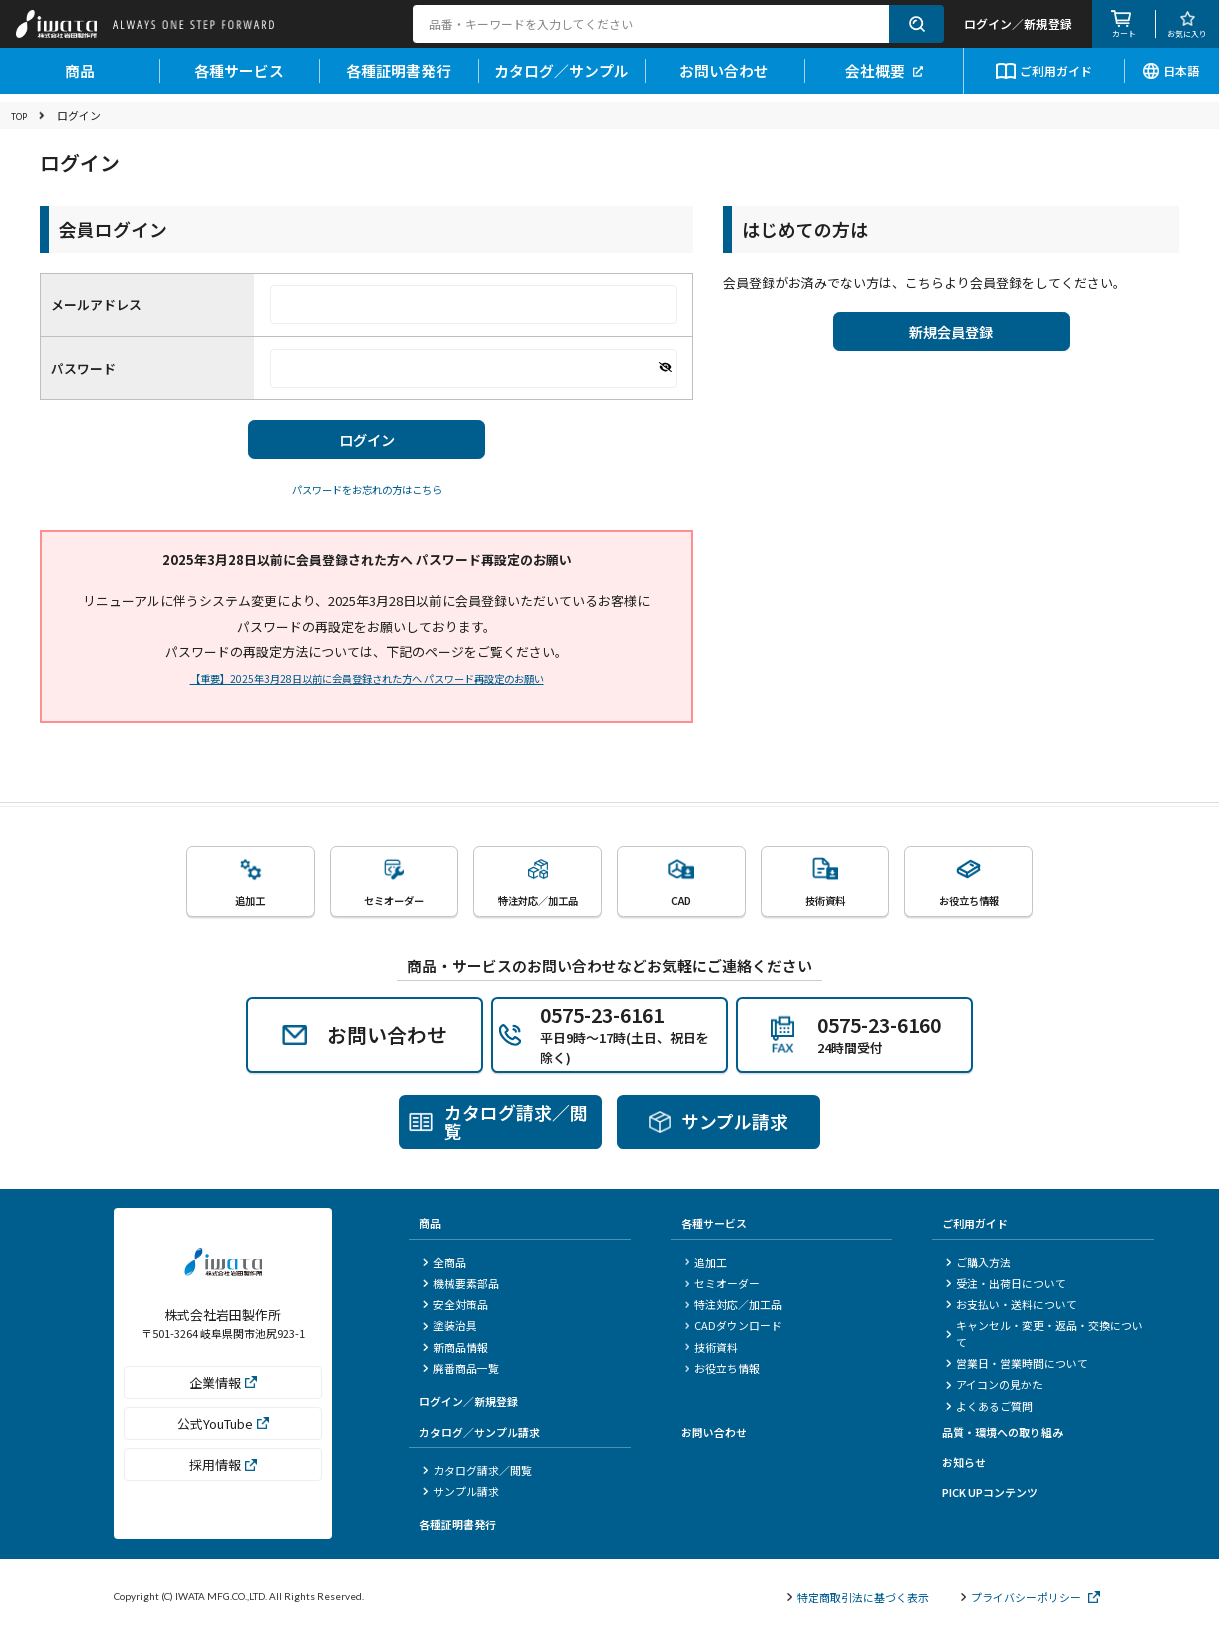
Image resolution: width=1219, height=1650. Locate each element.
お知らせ (964, 1464)
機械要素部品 (461, 1285)
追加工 (706, 1264)
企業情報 (223, 1391)
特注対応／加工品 (734, 1307)
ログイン (367, 444)
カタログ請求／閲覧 (477, 1472)
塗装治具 (450, 1328)
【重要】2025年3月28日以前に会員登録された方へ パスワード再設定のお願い (366, 687)
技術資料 (712, 1349)
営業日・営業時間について (1017, 1366)
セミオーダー (723, 1285)
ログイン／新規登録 (468, 1404)
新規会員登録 (951, 336)
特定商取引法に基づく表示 (858, 1599)
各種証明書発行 (398, 77)
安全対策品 (455, 1307)
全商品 (444, 1264)
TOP (22, 115)
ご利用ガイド (1044, 78)
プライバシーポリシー (1030, 1599)
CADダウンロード (734, 1328)
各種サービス (239, 77)
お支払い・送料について (1011, 1307)
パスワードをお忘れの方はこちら (366, 498)
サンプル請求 (461, 1493)
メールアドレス (96, 304)
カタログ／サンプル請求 (479, 1434)
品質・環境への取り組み (1002, 1434)
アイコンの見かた (994, 1387)
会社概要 (884, 77)
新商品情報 (455, 1349)
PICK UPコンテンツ (990, 1494)
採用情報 (223, 1473)
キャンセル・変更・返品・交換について (1044, 1336)
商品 (80, 77)
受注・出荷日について (1006, 1285)
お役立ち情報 (723, 1371)
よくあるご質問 (989, 1408)
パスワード (83, 368)
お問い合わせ (724, 77)
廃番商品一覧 (461, 1371)
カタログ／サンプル (561, 77)
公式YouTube (223, 1432)
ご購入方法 (978, 1264)
